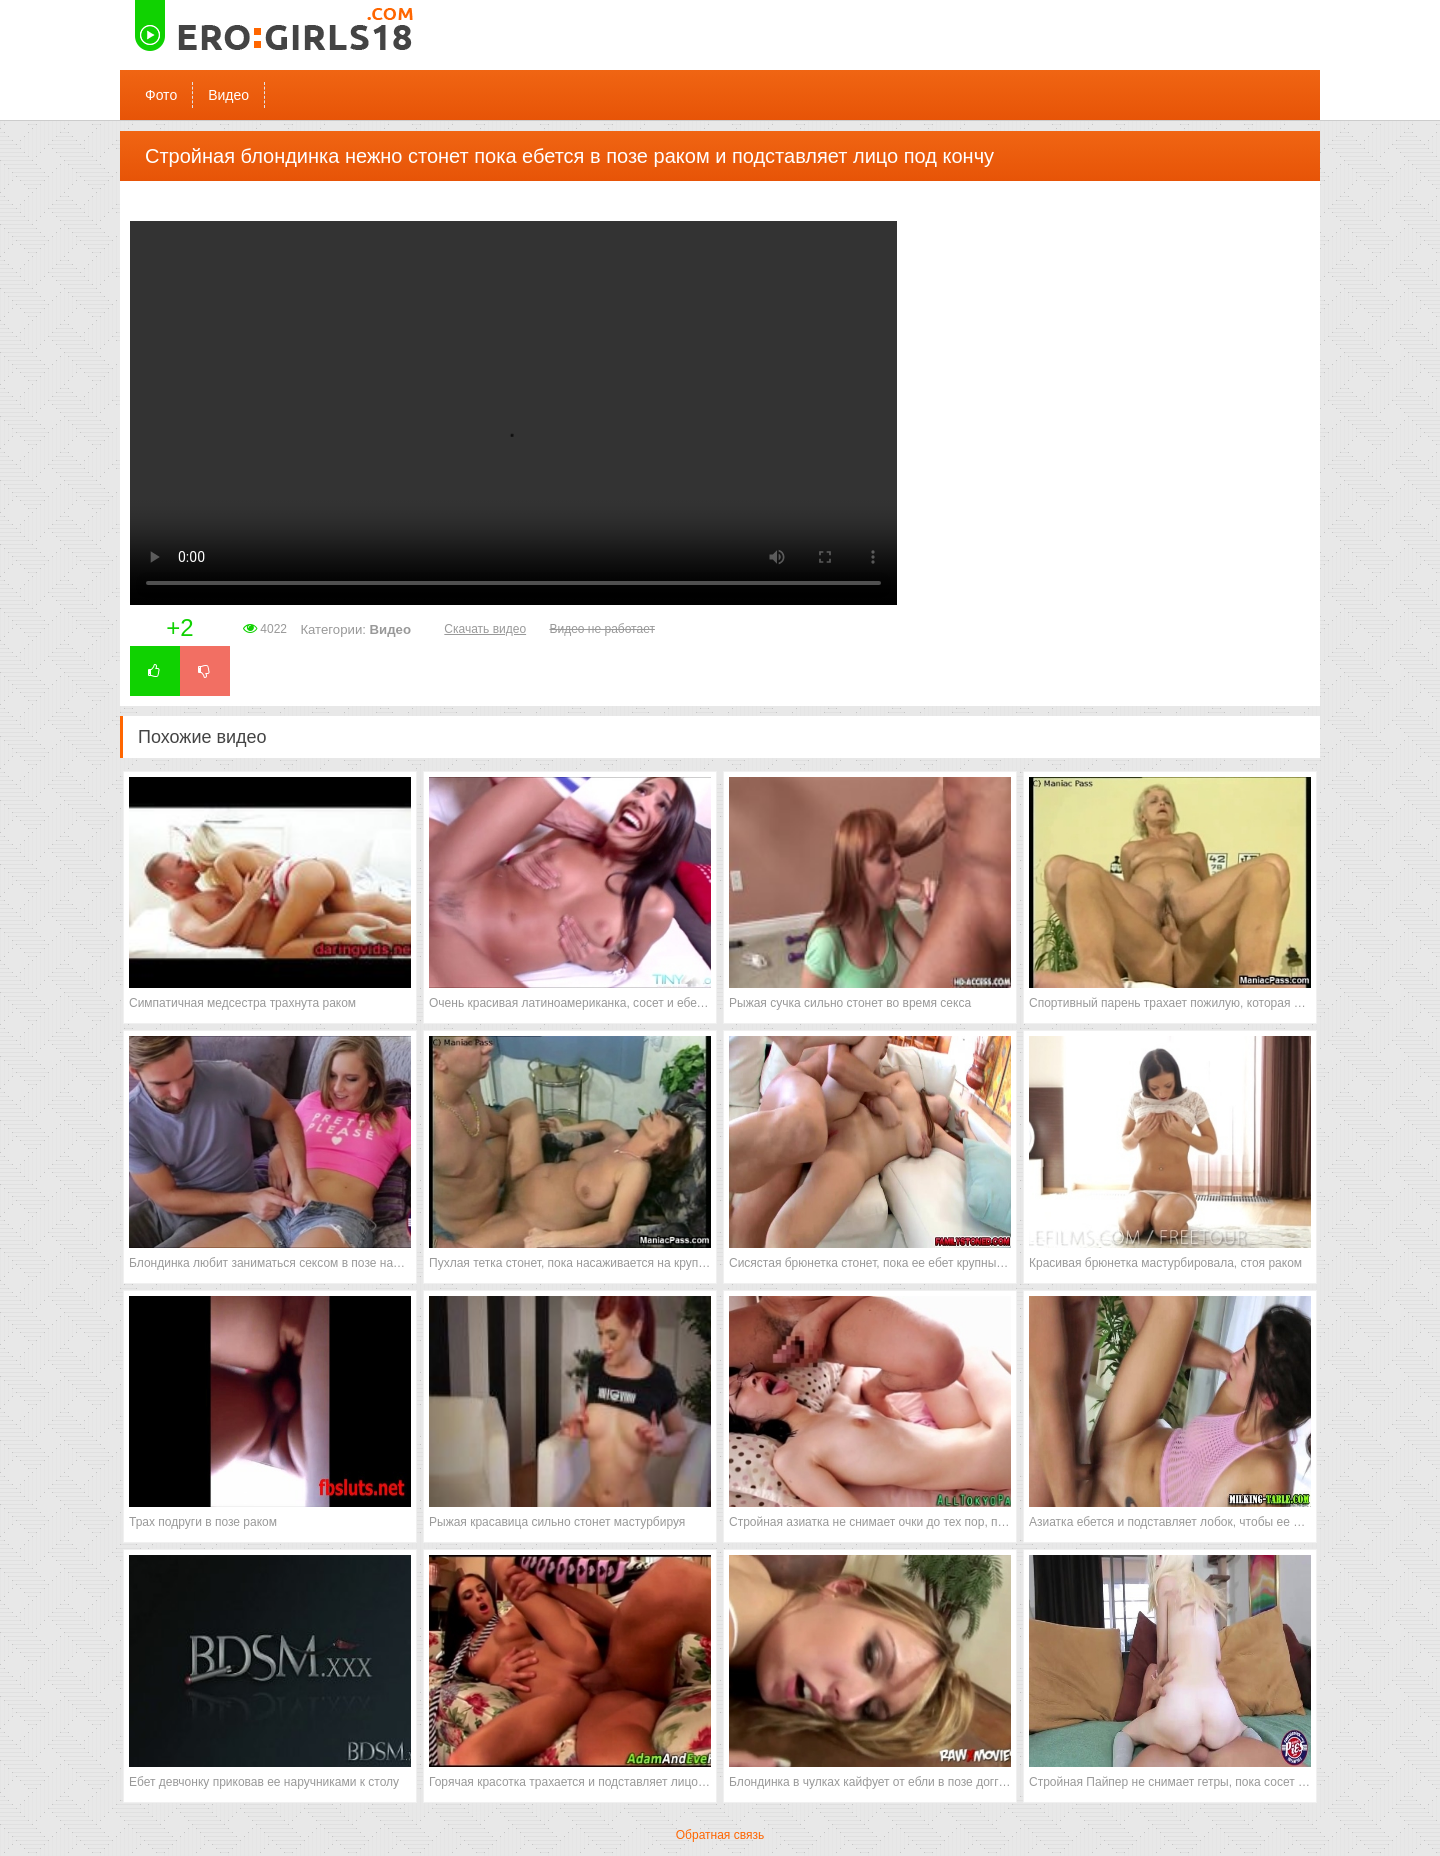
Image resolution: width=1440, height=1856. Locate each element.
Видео (228, 95)
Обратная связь (720, 1835)
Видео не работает (601, 629)
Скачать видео (485, 629)
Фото (161, 95)
